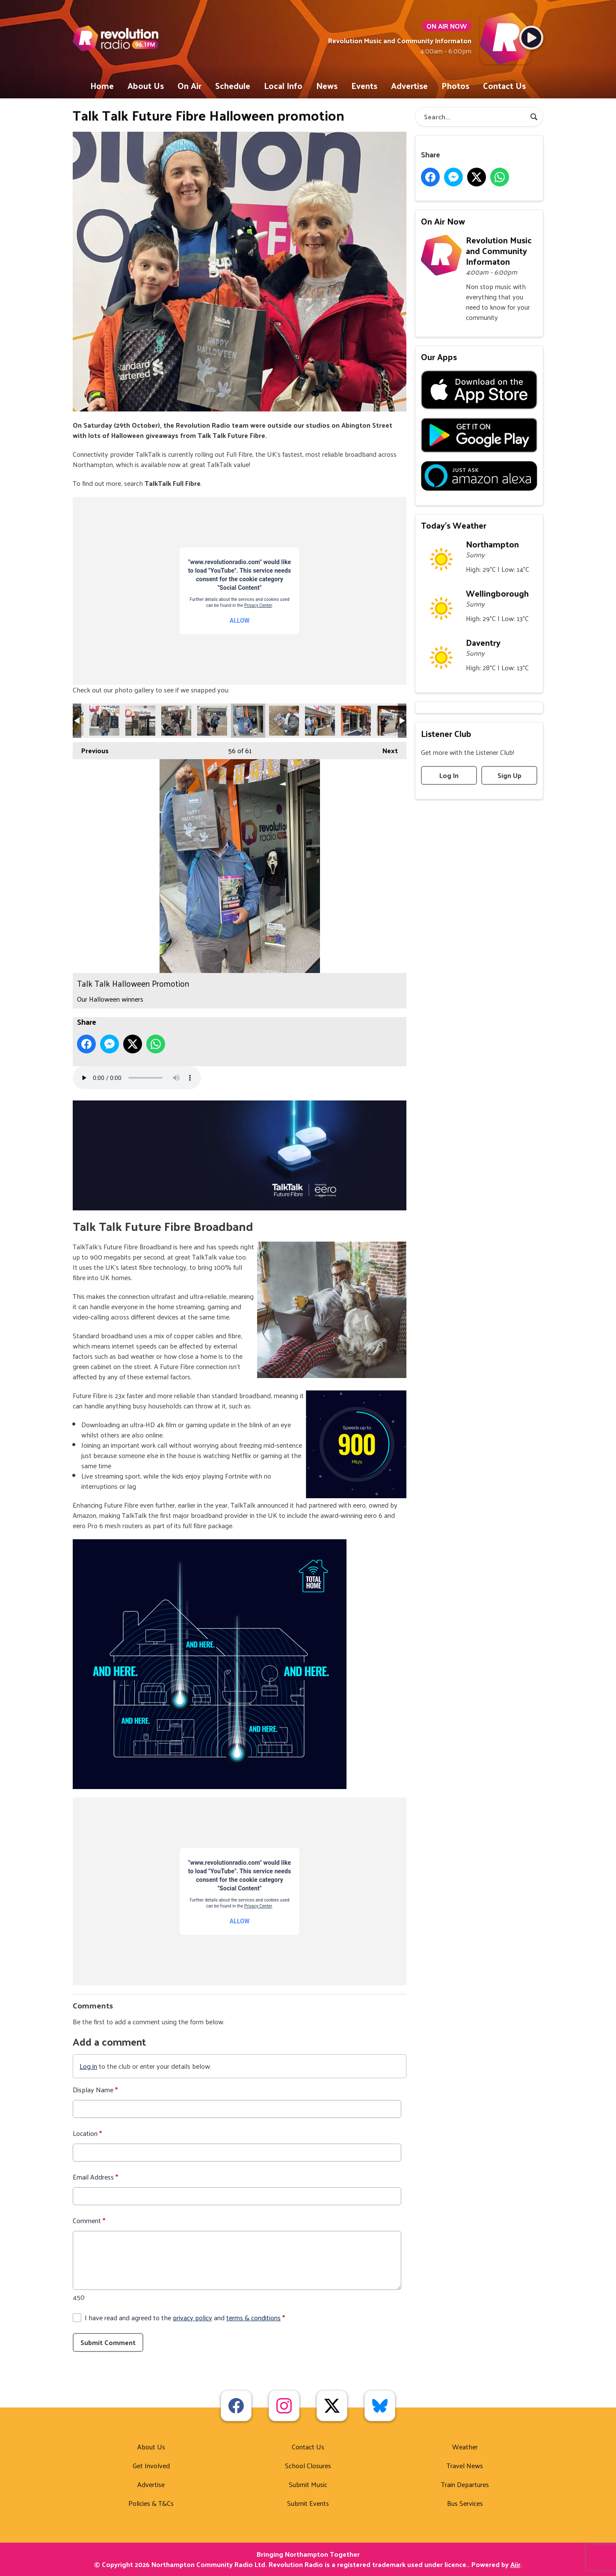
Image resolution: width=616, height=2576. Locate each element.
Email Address (95, 2177)
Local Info (283, 85)
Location (87, 2133)
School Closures (308, 2465)
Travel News (465, 2465)
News (327, 85)
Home (102, 85)
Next (386, 749)
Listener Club (446, 733)
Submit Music (308, 2484)
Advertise (409, 85)
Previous (91, 749)
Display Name (95, 2090)
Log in (88, 2066)
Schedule (232, 85)
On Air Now (443, 221)
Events (364, 85)
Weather (465, 2446)
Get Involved (151, 2465)
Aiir (515, 2564)
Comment (89, 2220)
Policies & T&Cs (151, 2503)
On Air (189, 85)
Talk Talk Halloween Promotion (104, 721)
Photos (455, 85)
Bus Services (465, 2503)
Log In (449, 775)
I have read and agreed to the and (185, 2318)
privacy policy (192, 2317)
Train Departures (465, 2484)
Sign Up (509, 775)
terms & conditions (253, 2317)
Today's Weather (453, 525)
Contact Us (504, 85)
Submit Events (308, 2503)
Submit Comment (108, 2342)
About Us (145, 85)
